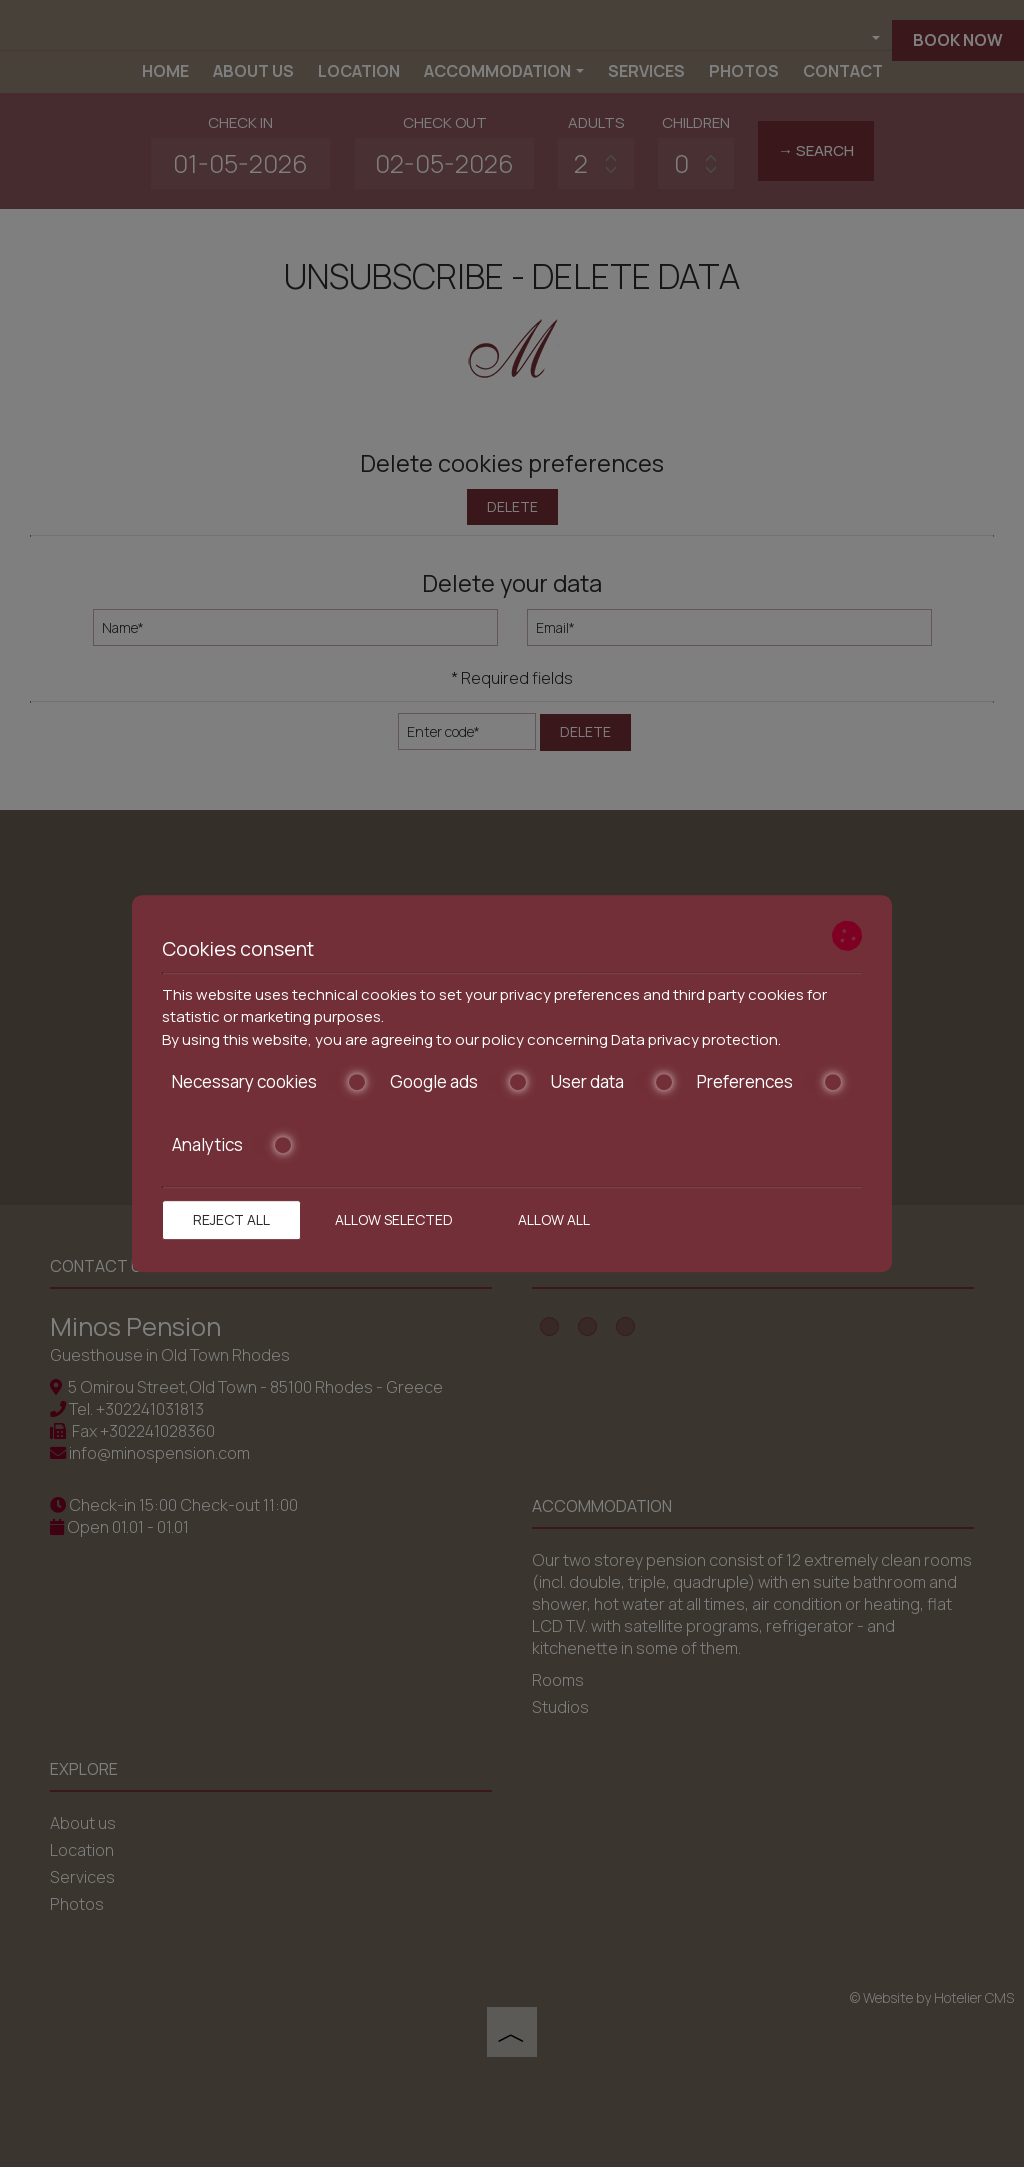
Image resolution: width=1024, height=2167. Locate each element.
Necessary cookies (269, 1082)
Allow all (554, 1219)
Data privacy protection (694, 1039)
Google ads (459, 1082)
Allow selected (394, 1219)
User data (612, 1082)
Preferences (770, 1082)
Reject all (231, 1219)
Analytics (232, 1145)
